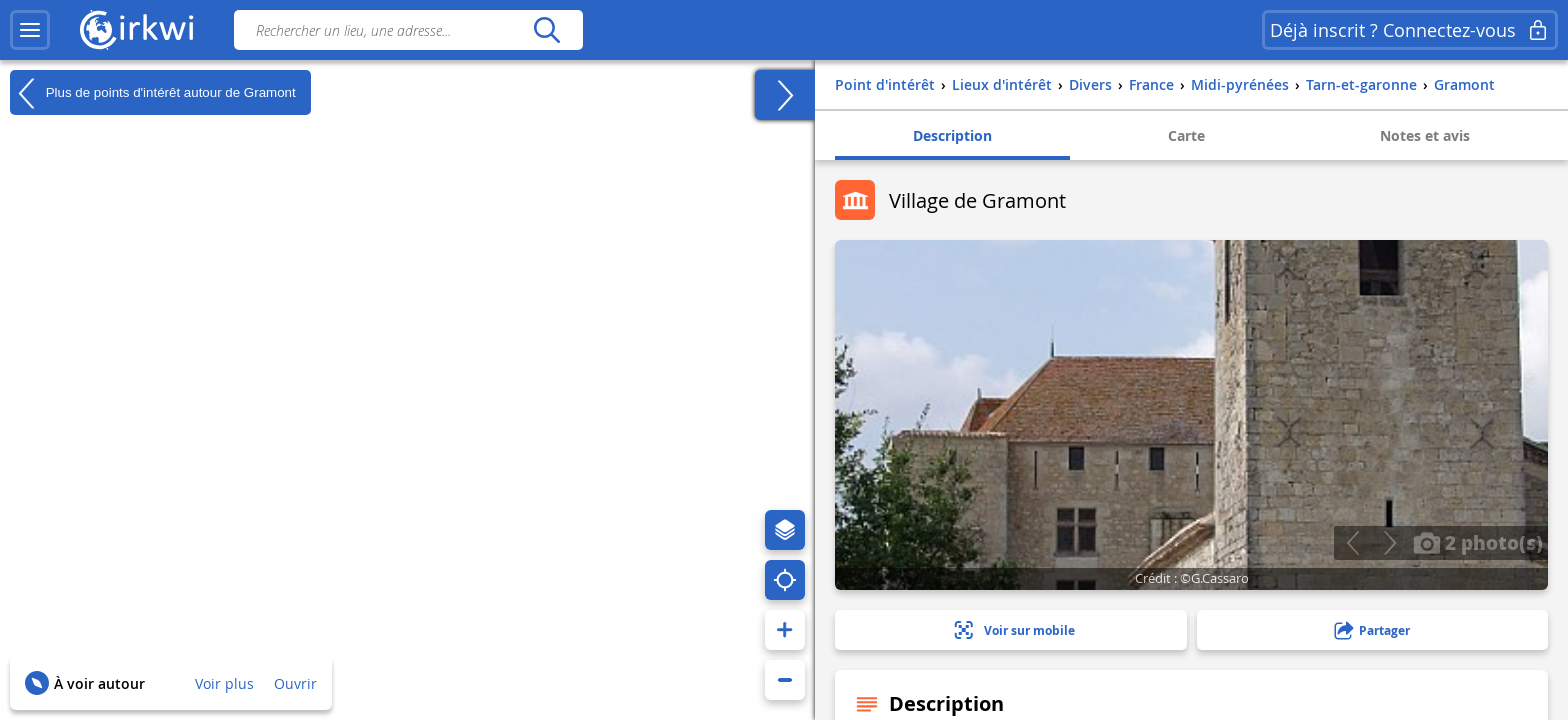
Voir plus (224, 683)
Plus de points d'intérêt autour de (153, 93)
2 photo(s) (1478, 542)
